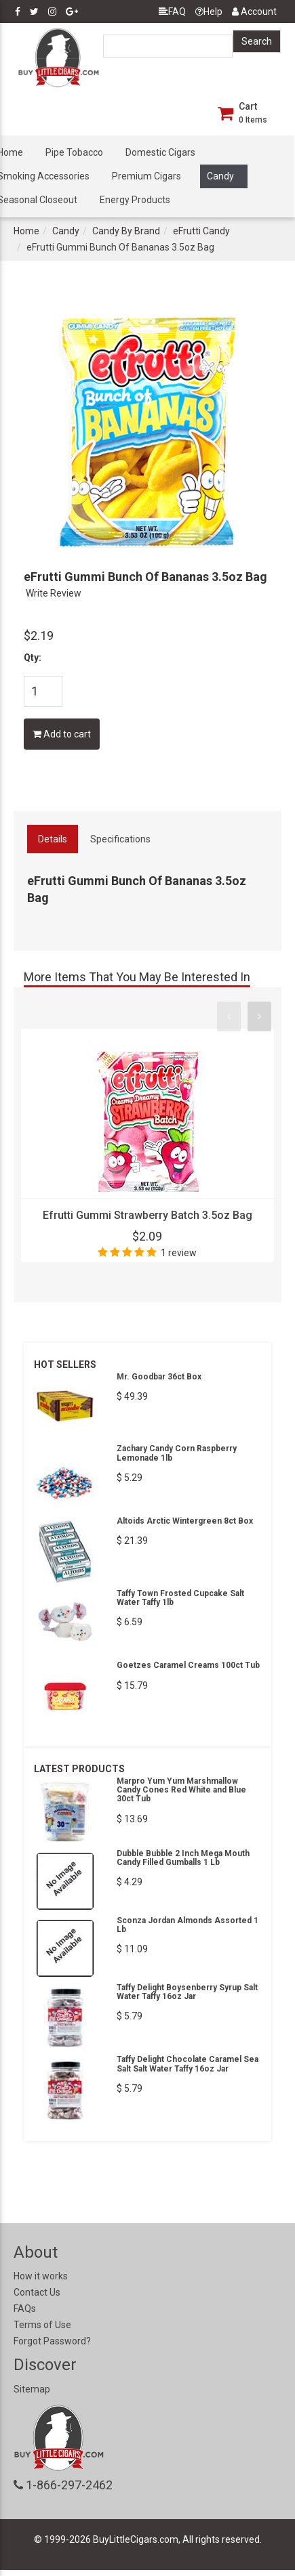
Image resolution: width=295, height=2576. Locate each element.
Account (254, 11)
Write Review (53, 593)
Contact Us (37, 2292)
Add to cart (62, 734)
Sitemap (32, 2389)
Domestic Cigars (160, 152)
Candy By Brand (126, 231)
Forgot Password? (52, 2341)
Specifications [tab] (120, 839)
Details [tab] (52, 839)
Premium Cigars (146, 176)
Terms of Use (42, 2324)
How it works (41, 2276)
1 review (179, 1252)
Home (26, 231)
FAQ (172, 11)
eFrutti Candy (201, 231)
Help (208, 11)
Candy (220, 176)
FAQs (25, 2308)
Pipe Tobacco (74, 152)
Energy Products (135, 199)
